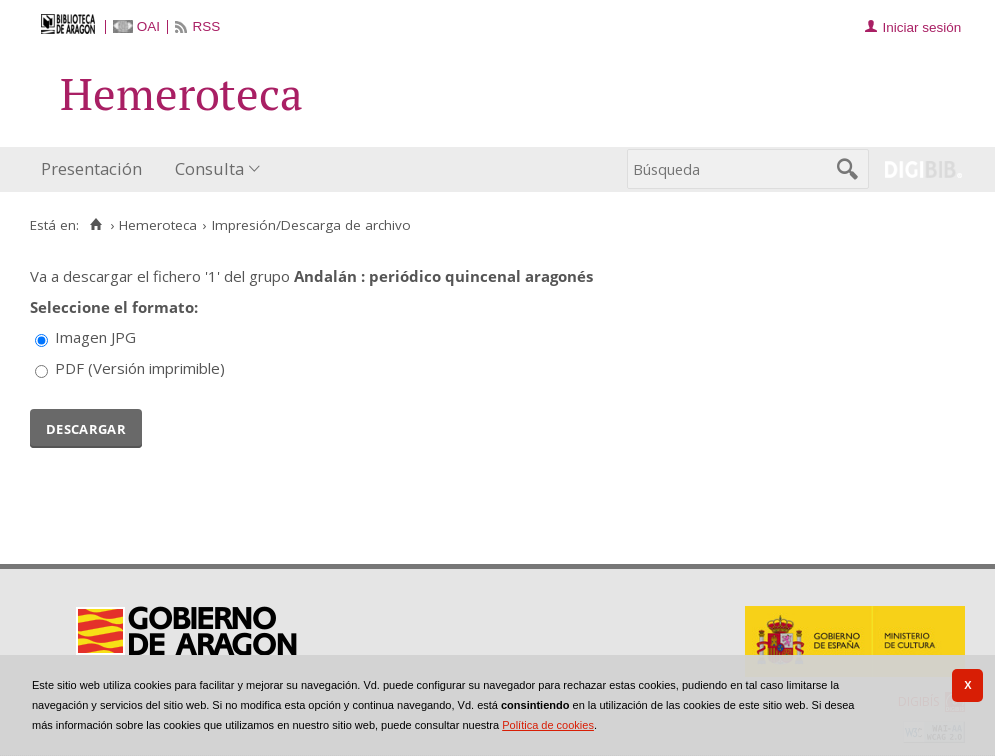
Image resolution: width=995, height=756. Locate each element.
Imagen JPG (95, 337)
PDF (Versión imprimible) (140, 368)
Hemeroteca (158, 225)
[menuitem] (96, 169)
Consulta (209, 168)
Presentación (91, 168)
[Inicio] (95, 225)
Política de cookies (548, 725)
